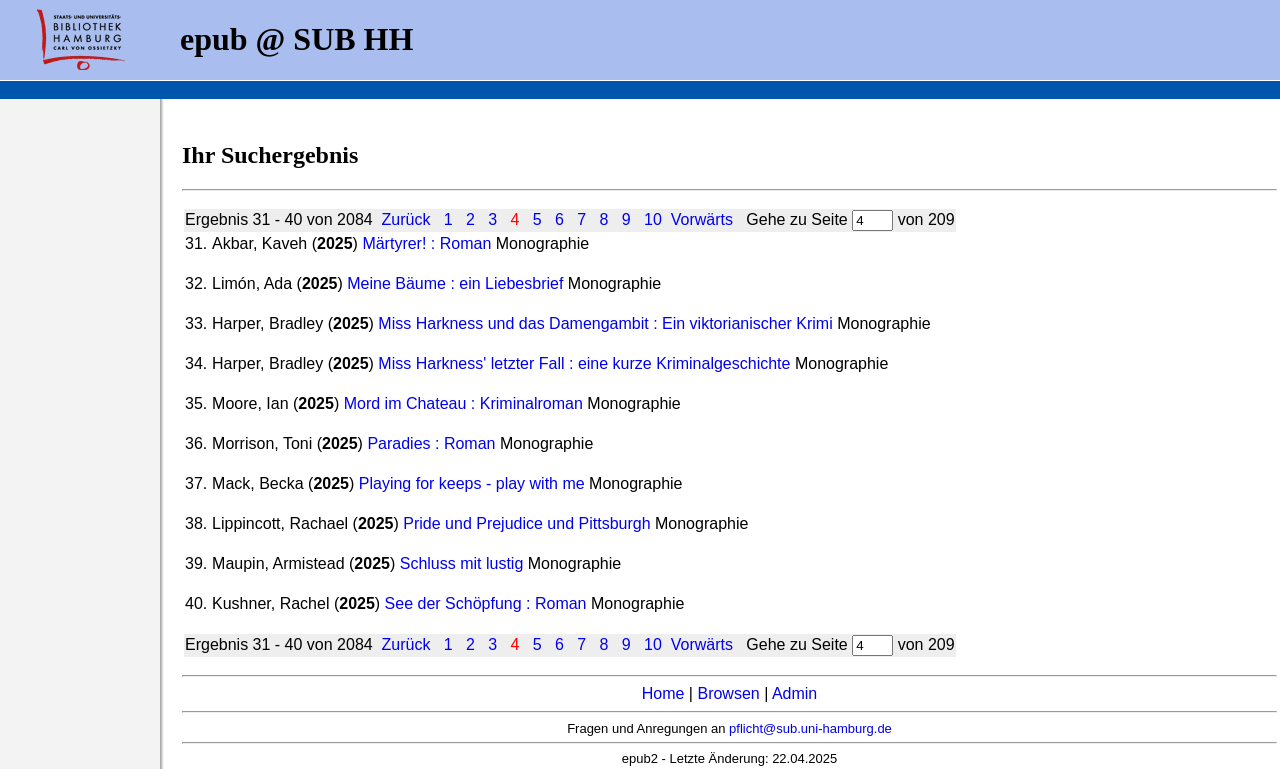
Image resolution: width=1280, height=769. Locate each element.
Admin (794, 693)
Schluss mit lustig (462, 563)
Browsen (728, 693)
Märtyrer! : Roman (426, 243)
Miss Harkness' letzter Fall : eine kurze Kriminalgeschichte (584, 363)
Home (663, 693)
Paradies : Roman (431, 443)
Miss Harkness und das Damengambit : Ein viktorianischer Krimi (605, 323)
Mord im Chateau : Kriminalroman (463, 403)
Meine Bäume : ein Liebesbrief (455, 283)
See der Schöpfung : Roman (486, 603)
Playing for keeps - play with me (472, 483)
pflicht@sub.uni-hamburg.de (810, 728)
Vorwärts (702, 219)
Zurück (406, 219)
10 (653, 219)
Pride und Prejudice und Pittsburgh (526, 523)
